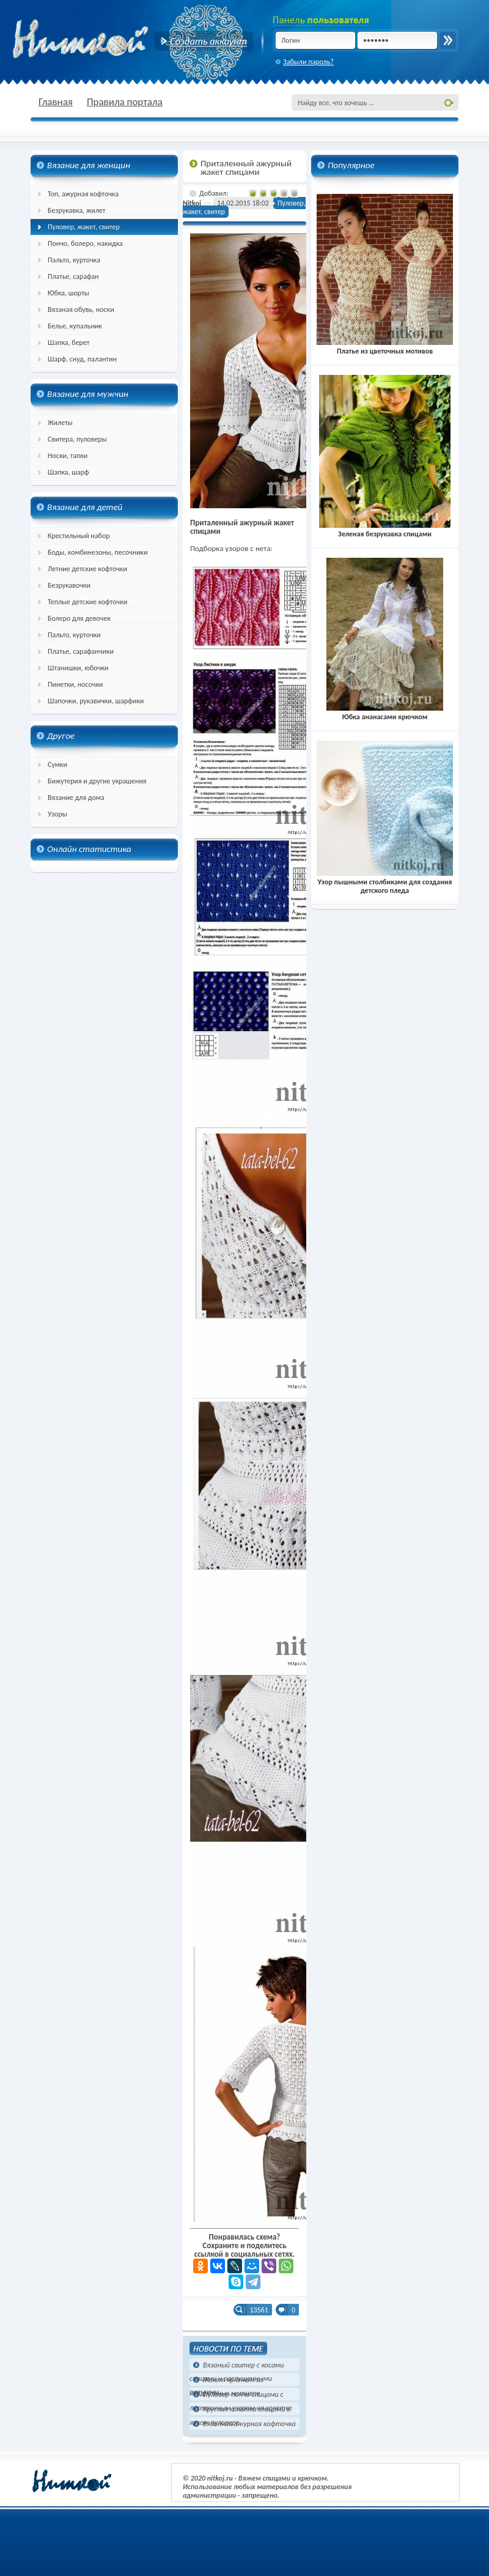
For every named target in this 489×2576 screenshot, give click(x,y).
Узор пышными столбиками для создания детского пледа (385, 882)
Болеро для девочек (79, 618)
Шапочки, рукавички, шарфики (96, 701)
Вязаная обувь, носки (81, 309)
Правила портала (125, 101)
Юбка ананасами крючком (384, 712)
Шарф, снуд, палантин (82, 359)
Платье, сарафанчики (81, 651)
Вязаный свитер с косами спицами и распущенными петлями (236, 2366)
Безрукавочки (69, 585)
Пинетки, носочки (75, 684)
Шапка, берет (69, 342)
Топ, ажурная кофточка (83, 194)
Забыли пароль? (308, 61)
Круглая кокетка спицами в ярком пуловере (239, 2410)
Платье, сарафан (73, 276)
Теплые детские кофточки (87, 602)
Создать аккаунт (204, 41)
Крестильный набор (79, 535)
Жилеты (60, 422)
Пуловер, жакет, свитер (84, 227)
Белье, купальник (75, 326)
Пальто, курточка (74, 260)
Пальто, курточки (74, 635)
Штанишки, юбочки (78, 668)
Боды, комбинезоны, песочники (98, 552)
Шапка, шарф (68, 472)
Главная (56, 101)
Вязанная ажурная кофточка (249, 2423)
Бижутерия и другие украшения (97, 781)
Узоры (57, 814)
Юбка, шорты (68, 293)
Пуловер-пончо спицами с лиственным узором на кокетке (240, 2395)
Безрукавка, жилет (76, 210)
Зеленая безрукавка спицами (385, 529)
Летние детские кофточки (87, 568)
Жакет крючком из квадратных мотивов (226, 2380)
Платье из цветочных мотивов (385, 346)
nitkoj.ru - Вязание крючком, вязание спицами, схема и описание (110, 39)
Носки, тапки (67, 455)
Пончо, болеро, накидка (85, 243)
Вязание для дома (76, 797)
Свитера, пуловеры (77, 439)
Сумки (57, 764)
